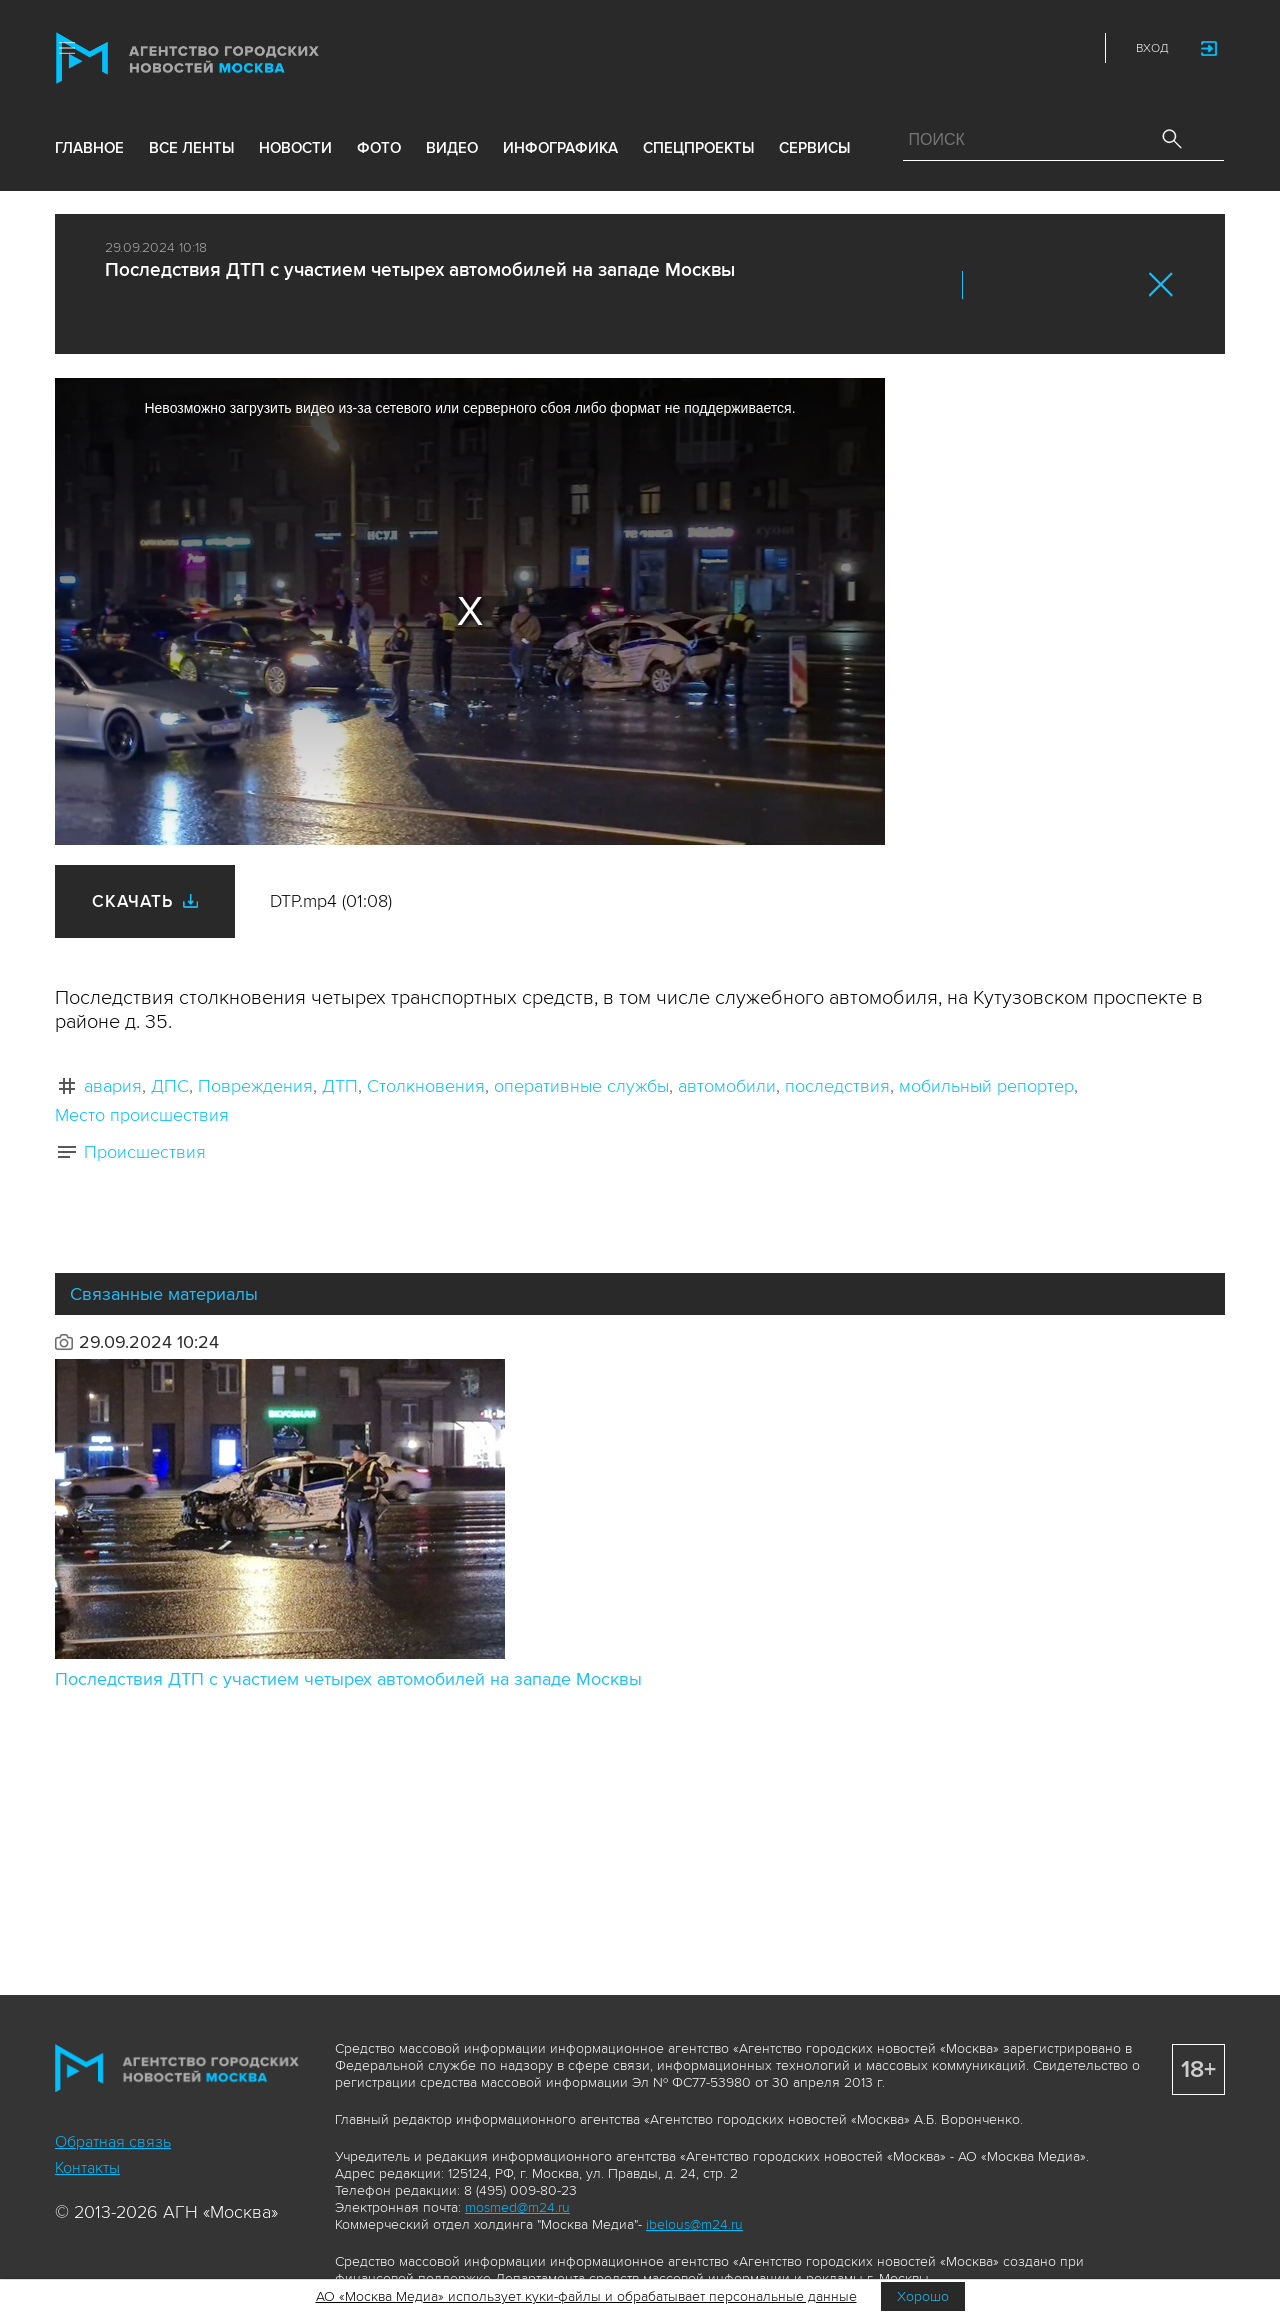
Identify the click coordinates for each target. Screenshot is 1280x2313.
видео (452, 152)
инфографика (560, 152)
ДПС (170, 1086)
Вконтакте (991, 285)
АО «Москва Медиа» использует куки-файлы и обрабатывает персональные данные (586, 2296)
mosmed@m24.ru (517, 2207)
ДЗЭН (940, 48)
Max (896, 48)
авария (113, 1086)
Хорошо (923, 2296)
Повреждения (255, 1086)
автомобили (727, 1086)
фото (379, 152)
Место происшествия (142, 1115)
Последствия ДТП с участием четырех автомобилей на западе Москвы (348, 1679)
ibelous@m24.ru (694, 2224)
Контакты (87, 2168)
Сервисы (814, 152)
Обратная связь (113, 2142)
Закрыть (1161, 284)
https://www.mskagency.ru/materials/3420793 (1117, 285)
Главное (89, 152)
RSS (1072, 48)
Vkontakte (984, 48)
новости (295, 152)
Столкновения (426, 1086)
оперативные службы (581, 1086)
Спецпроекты (698, 152)
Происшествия (145, 1152)
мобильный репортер (986, 1086)
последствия (837, 1086)
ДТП (340, 1086)
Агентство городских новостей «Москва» (227, 58)
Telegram (1028, 48)
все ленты (191, 152)
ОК (1033, 285)
